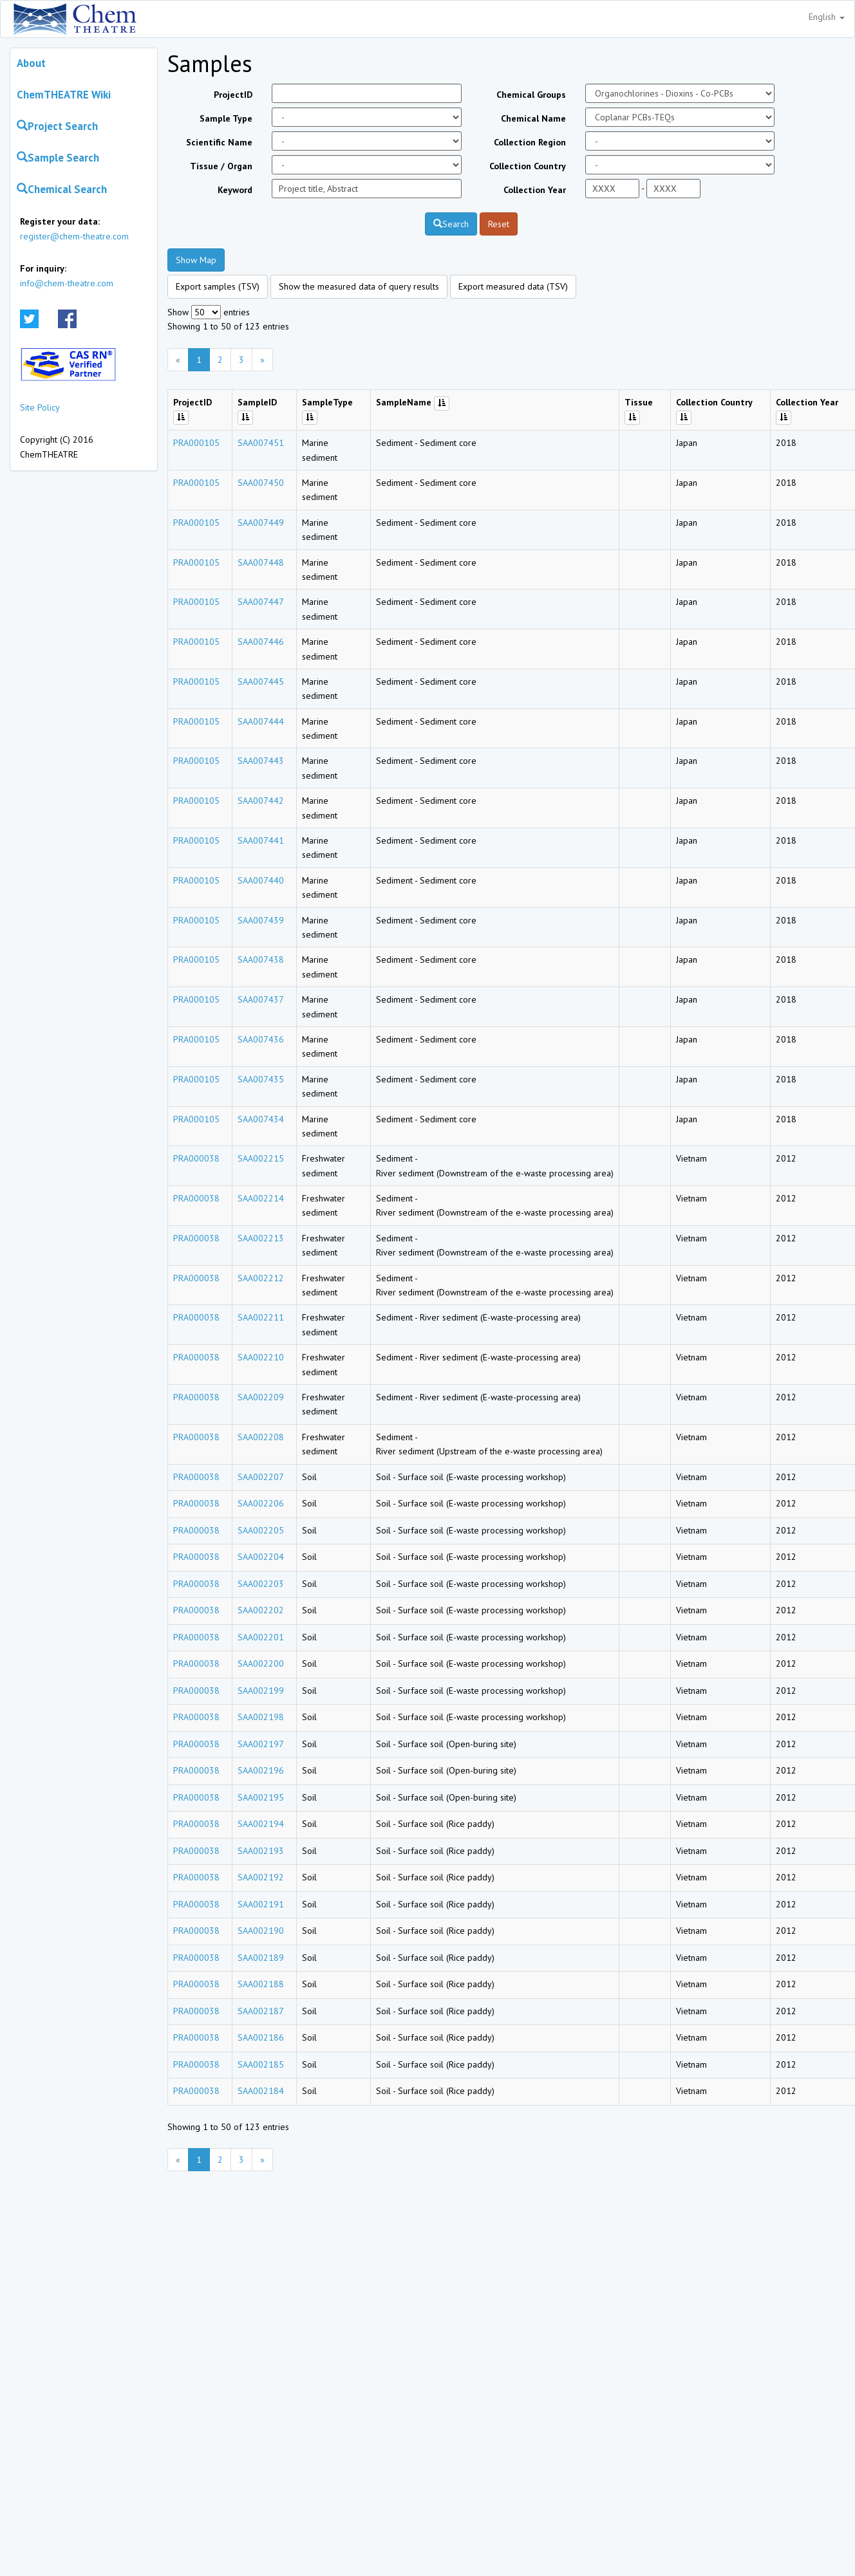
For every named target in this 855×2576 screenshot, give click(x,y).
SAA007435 (261, 1079)
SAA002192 (261, 1877)
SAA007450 (261, 482)
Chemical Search (62, 189)
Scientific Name (219, 142)
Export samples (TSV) (217, 286)
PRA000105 (196, 443)
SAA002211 (261, 1317)
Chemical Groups (531, 94)
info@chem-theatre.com (66, 283)
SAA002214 (261, 1198)
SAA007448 (261, 562)
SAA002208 (261, 1437)
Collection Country (527, 166)
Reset (498, 224)
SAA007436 (261, 1039)
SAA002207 (261, 1477)
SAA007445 (261, 681)
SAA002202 (261, 1610)
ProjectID (233, 94)
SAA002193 (261, 1851)
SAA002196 (261, 1770)
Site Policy (40, 407)
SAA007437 (261, 999)
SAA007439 (261, 920)
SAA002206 (261, 1503)
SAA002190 (261, 1930)
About (31, 63)
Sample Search (58, 158)
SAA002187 (261, 2011)
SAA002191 (261, 1904)
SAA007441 (261, 840)
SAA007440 (261, 880)
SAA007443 (261, 760)
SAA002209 (261, 1397)
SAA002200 (261, 1663)
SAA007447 (261, 601)
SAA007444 (261, 721)
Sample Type (226, 118)
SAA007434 (261, 1119)
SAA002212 (261, 1278)
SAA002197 (261, 1744)
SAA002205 (261, 1530)
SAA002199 (261, 1690)
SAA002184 (261, 2091)
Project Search (57, 126)
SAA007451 (261, 443)
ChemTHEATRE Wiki (64, 95)
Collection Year (534, 190)
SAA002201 (261, 1637)
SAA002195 (261, 1797)
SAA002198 (261, 1717)
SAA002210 (261, 1357)
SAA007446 (261, 641)
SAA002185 (261, 2064)
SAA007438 (261, 959)
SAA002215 (261, 1158)
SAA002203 (261, 1583)
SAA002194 (261, 1824)
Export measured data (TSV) (513, 286)
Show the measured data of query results (359, 286)
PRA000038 (196, 1158)
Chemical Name (533, 118)
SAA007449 (261, 522)
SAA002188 (261, 1984)
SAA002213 (261, 1238)
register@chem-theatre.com (74, 236)
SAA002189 (261, 1957)
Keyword (235, 190)
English (827, 17)
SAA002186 (261, 2037)
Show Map (196, 260)
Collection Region (530, 142)
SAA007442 (261, 800)
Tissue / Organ (221, 166)
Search (451, 224)
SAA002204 (261, 1556)
